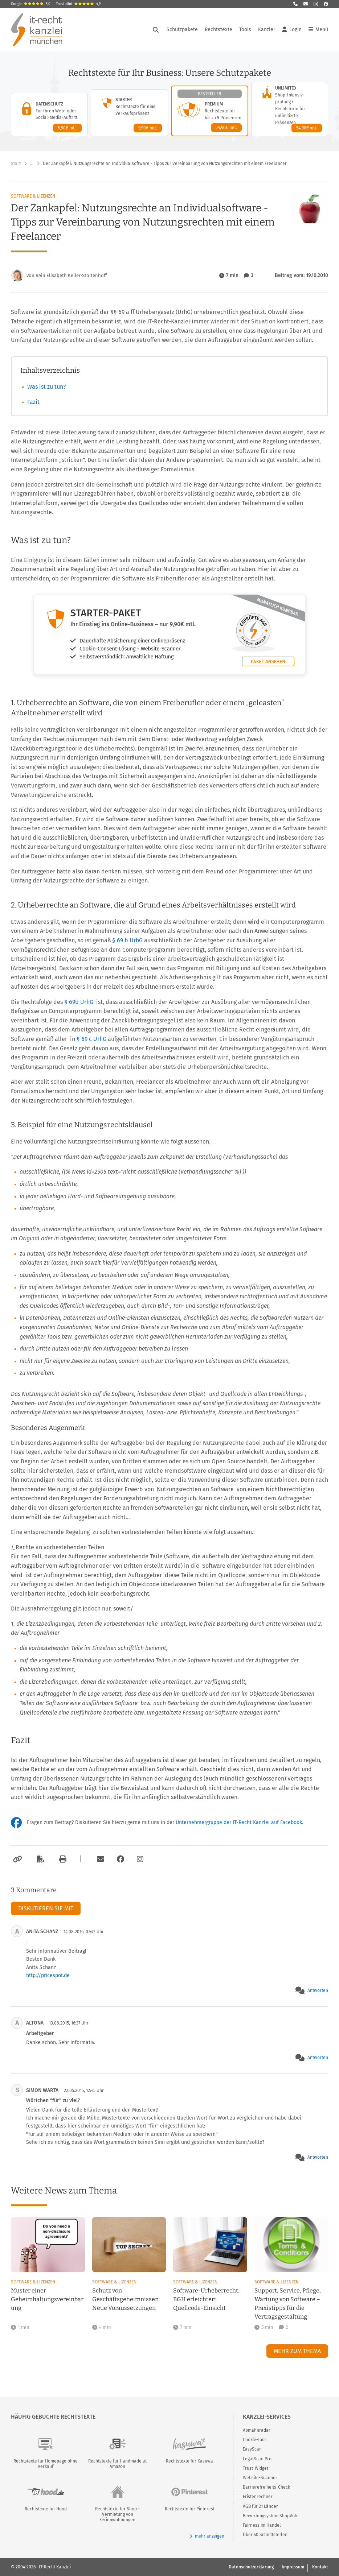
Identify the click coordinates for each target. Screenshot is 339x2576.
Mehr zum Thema (297, 2351)
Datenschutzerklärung (251, 2566)
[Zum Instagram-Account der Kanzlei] (140, 1859)
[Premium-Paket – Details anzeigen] (210, 111)
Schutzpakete (182, 29)
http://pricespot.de (48, 1975)
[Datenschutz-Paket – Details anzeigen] (49, 114)
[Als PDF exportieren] (39, 1859)
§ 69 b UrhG (128, 940)
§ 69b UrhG (79, 1001)
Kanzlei (266, 29)
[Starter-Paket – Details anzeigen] (129, 113)
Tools (245, 29)
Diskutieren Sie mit (45, 1908)
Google (30, 4)
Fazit (33, 401)
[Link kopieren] (16, 1859)
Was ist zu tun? (46, 386)
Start (16, 163)
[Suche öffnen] (156, 29)
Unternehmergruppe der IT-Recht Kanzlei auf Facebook (239, 1822)
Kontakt (320, 2566)
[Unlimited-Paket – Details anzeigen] (290, 109)
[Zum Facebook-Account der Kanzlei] (120, 1859)
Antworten (317, 1990)
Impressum (293, 2566)
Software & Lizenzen (33, 196)
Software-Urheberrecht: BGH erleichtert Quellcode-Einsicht (206, 2299)
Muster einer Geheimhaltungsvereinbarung (47, 2299)
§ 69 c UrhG (92, 1038)
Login (292, 29)
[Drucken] (61, 1859)
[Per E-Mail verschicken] (99, 1859)
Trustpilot (78, 4)
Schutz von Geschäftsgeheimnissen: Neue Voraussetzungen (126, 2299)
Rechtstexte (218, 29)
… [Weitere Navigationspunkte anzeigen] (31, 163)
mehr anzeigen (206, 2536)
